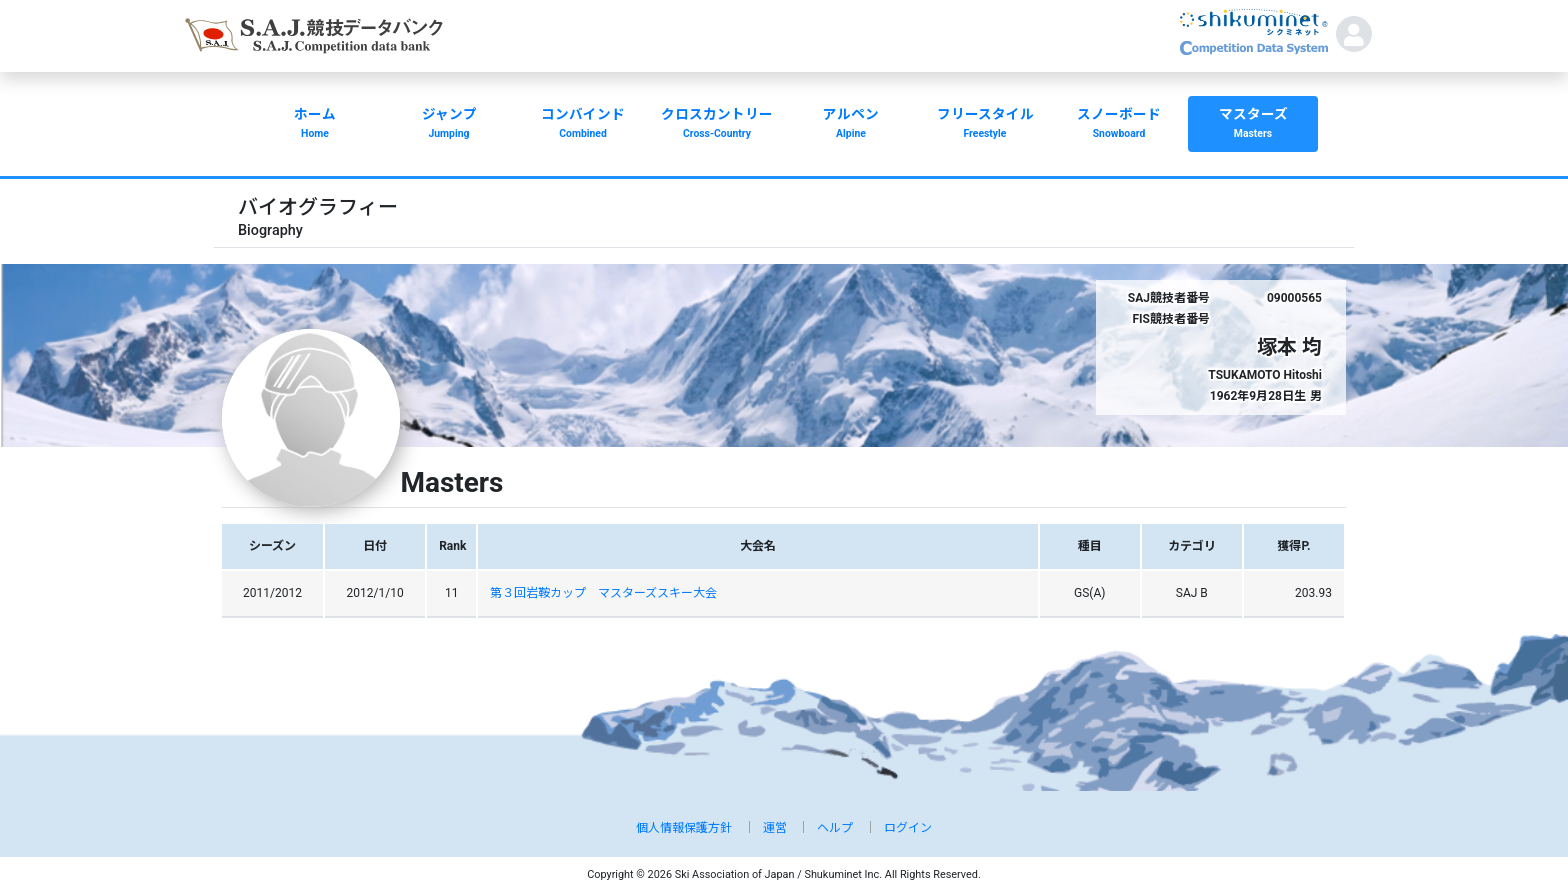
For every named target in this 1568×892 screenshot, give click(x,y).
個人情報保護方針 (684, 828)
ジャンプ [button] (449, 125)
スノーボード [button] (1119, 125)
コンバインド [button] (583, 125)
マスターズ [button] (1253, 125)
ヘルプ (835, 828)
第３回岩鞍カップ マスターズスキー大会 (603, 593)
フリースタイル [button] (985, 125)
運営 (775, 828)
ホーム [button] (315, 125)
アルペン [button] (851, 125)
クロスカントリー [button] (717, 125)
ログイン (908, 828)
